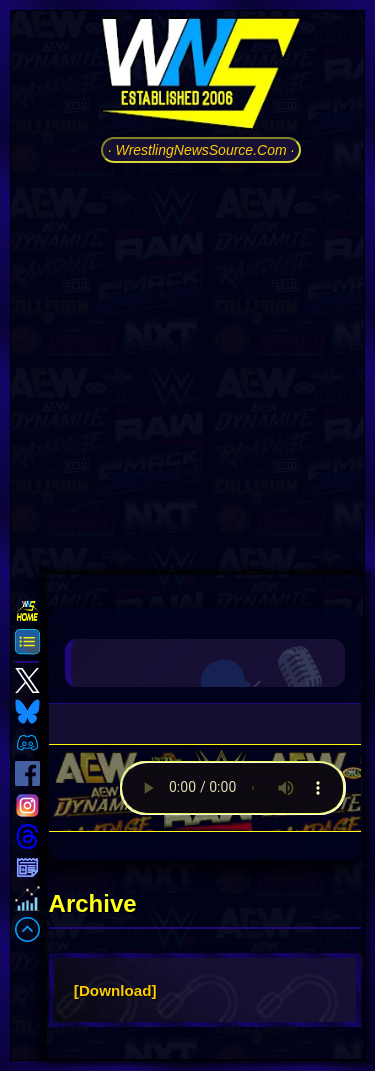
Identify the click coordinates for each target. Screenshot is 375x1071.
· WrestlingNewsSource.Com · (201, 150)
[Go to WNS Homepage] (201, 77)
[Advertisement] (187, 366)
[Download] (115, 990)
